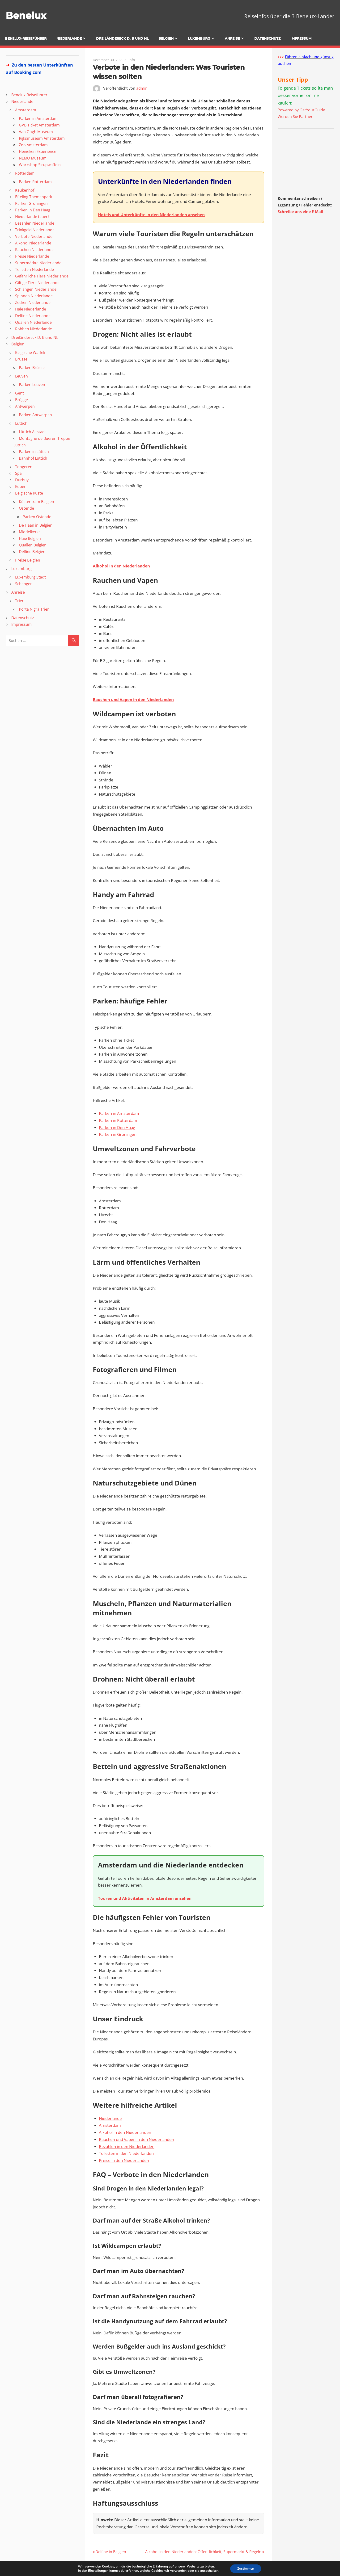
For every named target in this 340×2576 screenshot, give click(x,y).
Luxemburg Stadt (30, 577)
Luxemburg (199, 38)
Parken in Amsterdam (119, 1113)
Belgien (166, 38)
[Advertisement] (307, 163)
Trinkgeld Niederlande (35, 229)
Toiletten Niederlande (34, 269)
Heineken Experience (37, 151)
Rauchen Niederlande (34, 249)
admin (142, 88)
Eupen (20, 486)
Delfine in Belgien (110, 2551)
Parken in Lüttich (34, 451)
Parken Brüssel (32, 367)
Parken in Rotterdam (118, 1120)
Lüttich (21, 423)
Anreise (232, 38)
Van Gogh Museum (36, 131)
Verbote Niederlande (33, 236)
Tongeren (23, 466)
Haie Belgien (30, 538)
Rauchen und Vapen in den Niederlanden (136, 2139)
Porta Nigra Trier (34, 609)
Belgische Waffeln (31, 352)
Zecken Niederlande (33, 302)
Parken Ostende (37, 516)
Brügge (21, 399)
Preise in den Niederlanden (124, 2160)
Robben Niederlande (33, 328)
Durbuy (22, 479)
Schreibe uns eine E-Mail (300, 211)
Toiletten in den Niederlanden (126, 2153)
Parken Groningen (31, 203)
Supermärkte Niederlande (38, 262)
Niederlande (69, 38)
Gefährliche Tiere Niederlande (41, 276)
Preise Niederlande (32, 256)
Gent (19, 393)
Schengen (24, 583)
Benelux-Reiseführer (26, 38)
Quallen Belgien (33, 545)
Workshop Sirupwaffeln (40, 164)
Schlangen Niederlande (35, 289)
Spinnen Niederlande (34, 295)
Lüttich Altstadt (32, 431)
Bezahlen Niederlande (34, 223)
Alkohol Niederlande (33, 243)
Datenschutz (267, 38)
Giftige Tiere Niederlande (37, 282)
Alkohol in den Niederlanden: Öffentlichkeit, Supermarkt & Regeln (203, 2551)
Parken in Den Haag (117, 1127)
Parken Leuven (32, 384)
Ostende (26, 508)
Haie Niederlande (30, 309)
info (132, 60)
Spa (18, 473)
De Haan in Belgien (35, 525)
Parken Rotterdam (35, 181)
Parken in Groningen (117, 1134)
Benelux (26, 15)
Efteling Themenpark (33, 196)
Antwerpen (25, 406)
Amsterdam (110, 2125)
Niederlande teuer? (32, 216)
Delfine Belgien (32, 551)
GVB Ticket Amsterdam (39, 125)
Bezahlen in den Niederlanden (126, 2146)
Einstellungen (98, 2571)
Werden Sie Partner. (296, 116)
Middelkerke (30, 531)
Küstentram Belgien (36, 501)
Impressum (300, 38)
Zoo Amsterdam (33, 144)
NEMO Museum (33, 158)
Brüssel (21, 359)
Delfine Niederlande (33, 315)
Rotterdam (24, 173)
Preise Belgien (27, 560)
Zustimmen (245, 2568)
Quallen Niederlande (33, 322)
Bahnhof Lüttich (33, 458)
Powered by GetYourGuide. (302, 110)
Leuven (21, 376)
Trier (19, 600)
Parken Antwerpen (35, 414)
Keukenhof (24, 190)
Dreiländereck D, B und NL (122, 38)
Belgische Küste (29, 493)
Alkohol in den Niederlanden (125, 2132)
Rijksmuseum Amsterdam (42, 138)
